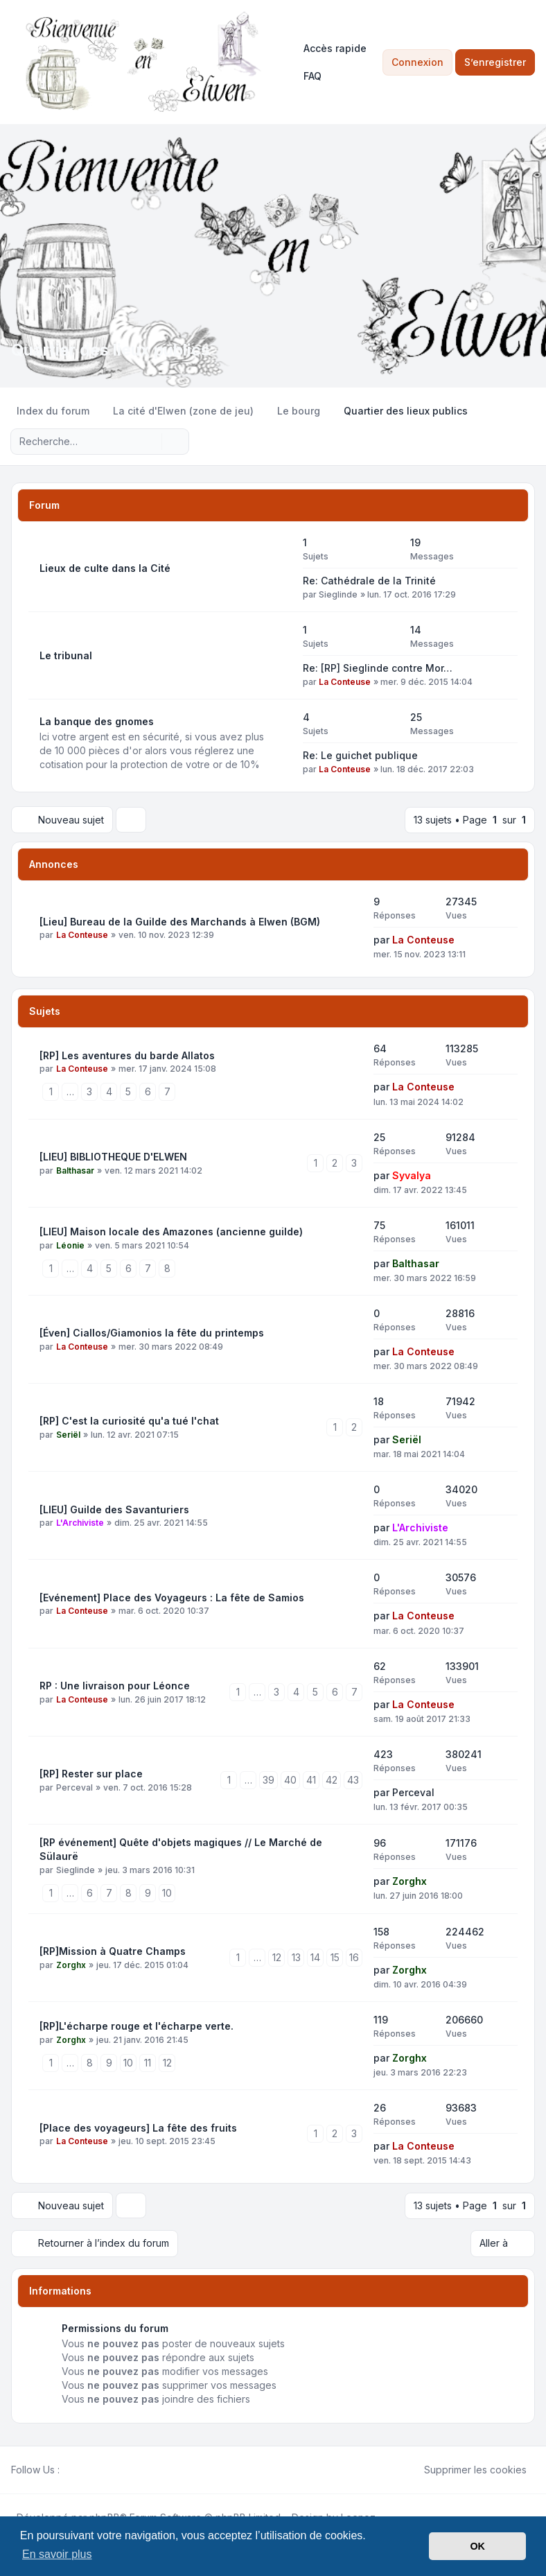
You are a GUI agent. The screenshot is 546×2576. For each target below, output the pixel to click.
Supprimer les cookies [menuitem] (466, 2468)
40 (290, 1779)
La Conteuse (345, 682)
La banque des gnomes (96, 721)
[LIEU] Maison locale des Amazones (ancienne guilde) (171, 1231)
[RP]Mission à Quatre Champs (112, 1950)
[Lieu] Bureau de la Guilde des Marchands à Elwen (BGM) (179, 921)
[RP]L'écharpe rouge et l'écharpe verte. (136, 2025)
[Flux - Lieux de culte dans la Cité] (280, 568)
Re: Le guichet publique (360, 755)
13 (296, 1957)
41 (311, 1779)
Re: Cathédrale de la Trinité (369, 580)
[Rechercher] (149, 441)
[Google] (101, 2468)
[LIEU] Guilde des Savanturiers (114, 1509)
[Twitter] (79, 2468)
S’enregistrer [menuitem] (495, 62)
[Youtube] (90, 2468)
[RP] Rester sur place (91, 1773)
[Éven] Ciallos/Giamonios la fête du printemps (151, 1332)
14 (315, 1957)
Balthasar (75, 1170)
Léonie (70, 1244)
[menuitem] (328, 48)
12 (276, 1957)
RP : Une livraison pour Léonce (114, 1685)
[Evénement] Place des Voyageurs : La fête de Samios (171, 1597)
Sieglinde (338, 594)
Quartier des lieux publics (113, 350)
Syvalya (411, 1175)
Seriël (68, 1434)
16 (354, 1957)
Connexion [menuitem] (417, 62)
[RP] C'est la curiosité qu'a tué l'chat (129, 1420)
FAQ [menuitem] (303, 76)
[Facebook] (68, 2468)
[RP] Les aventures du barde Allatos (127, 1055)
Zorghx (409, 1880)
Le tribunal (65, 655)
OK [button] (477, 2546)
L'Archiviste (80, 1522)
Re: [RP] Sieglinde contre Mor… (377, 668)
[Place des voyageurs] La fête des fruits (138, 2127)
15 (335, 1957)
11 (147, 2062)
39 (268, 1779)
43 (353, 1779)
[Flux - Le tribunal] (280, 656)
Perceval (74, 1787)
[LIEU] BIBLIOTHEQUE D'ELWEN (113, 1156)
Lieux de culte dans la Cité (104, 568)
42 (331, 1779)
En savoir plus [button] (57, 2554)
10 (167, 1892)
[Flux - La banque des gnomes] (280, 743)
